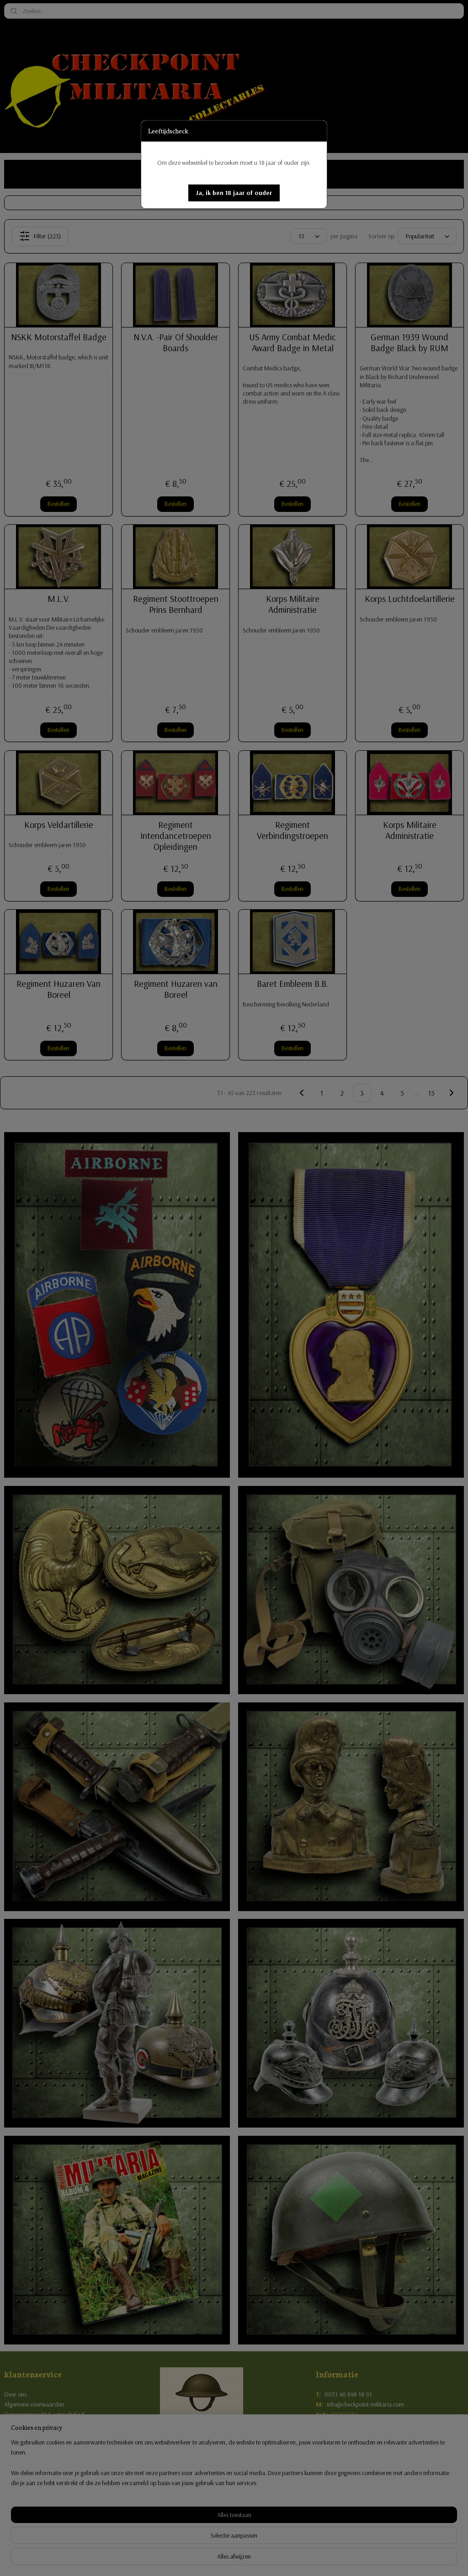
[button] (234, 192)
